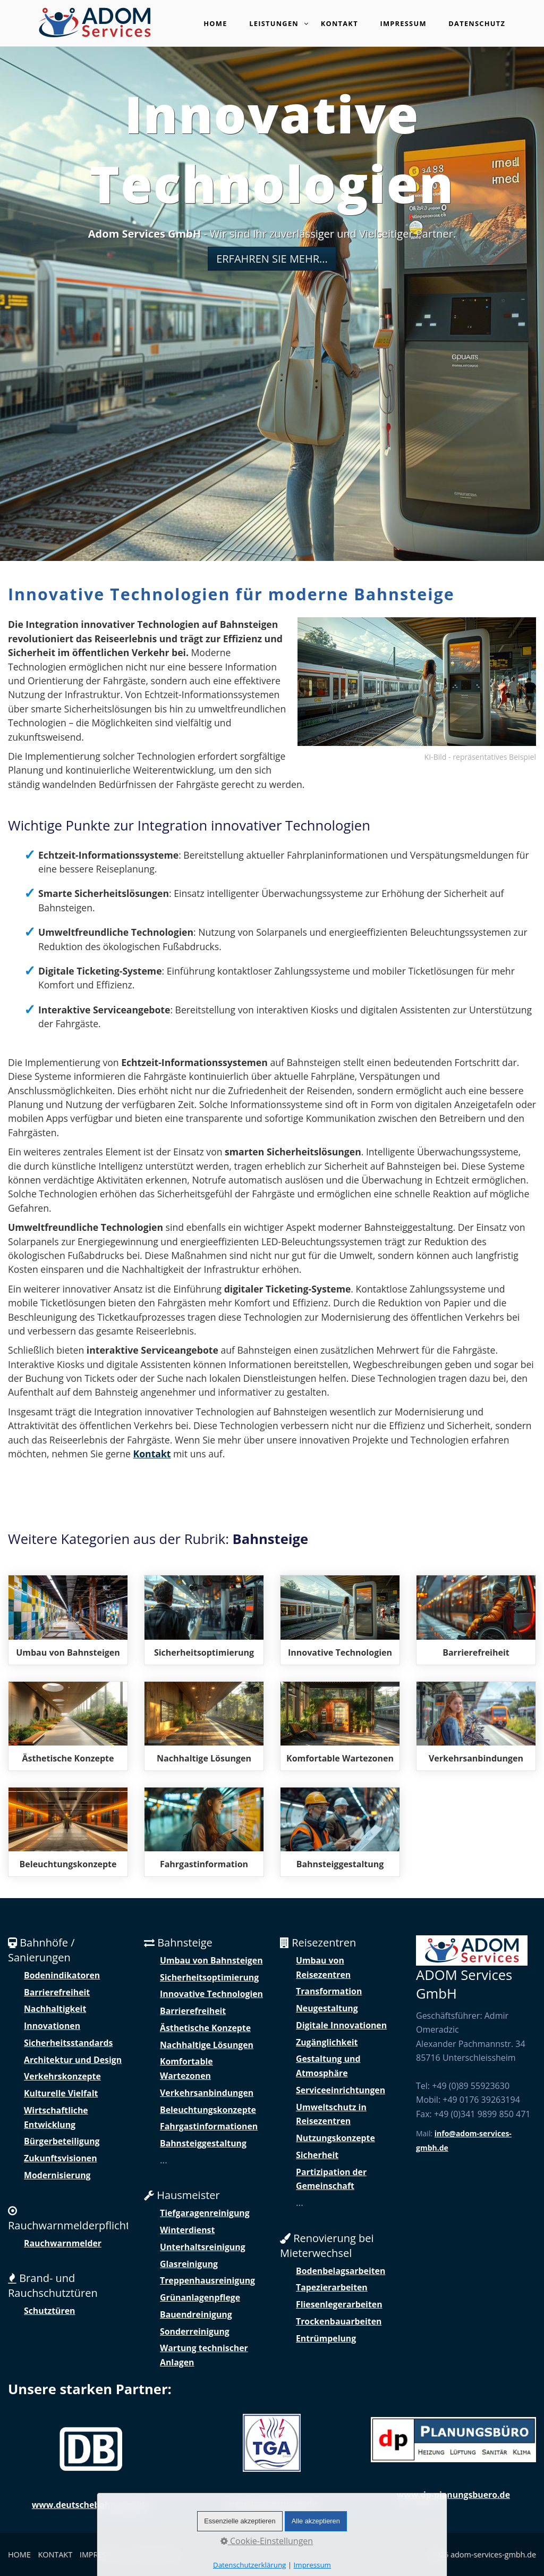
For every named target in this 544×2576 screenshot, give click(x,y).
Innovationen (52, 2026)
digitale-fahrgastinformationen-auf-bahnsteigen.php (204, 1832)
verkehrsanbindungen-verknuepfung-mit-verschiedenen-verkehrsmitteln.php (476, 1726)
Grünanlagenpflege (200, 2297)
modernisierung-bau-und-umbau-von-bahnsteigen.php (68, 1619)
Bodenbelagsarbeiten (340, 2271)
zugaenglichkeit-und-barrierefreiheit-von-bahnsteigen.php (476, 1619)
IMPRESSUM (101, 2554)
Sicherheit (317, 2155)
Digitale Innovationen (341, 2025)
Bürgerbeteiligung (61, 2141)
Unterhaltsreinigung (202, 2247)
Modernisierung (57, 2175)
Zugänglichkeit (327, 2042)
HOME (19, 2554)
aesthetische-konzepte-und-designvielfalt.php (68, 1726)
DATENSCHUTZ (157, 2554)
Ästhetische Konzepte (205, 2028)
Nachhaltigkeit (55, 2009)
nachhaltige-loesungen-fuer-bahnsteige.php (204, 1726)
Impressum (403, 23)
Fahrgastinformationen (209, 2126)
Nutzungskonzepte (335, 2138)
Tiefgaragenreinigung (205, 2213)
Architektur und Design (73, 2060)
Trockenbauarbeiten (338, 2321)
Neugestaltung (327, 2008)
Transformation (329, 1991)
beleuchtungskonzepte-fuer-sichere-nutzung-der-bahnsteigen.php (68, 1832)
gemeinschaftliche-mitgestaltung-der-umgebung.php (340, 1832)
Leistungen (279, 24)
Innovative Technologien (211, 1994)
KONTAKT (55, 2554)
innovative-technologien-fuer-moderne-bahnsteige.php (340, 1619)
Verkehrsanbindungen (206, 2093)
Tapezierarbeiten (332, 2287)
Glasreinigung (189, 2264)
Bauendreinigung (196, 2314)
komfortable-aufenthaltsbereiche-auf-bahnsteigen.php (340, 1726)
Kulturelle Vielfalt (61, 2093)
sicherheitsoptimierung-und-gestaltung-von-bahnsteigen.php (204, 1619)
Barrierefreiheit (57, 1992)
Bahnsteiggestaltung (203, 2143)
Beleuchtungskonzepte (208, 2110)
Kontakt (339, 23)
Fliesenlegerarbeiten (339, 2304)
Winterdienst (187, 2230)
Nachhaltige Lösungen (206, 2045)
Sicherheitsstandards (68, 2043)
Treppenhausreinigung (207, 2280)
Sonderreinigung (195, 2331)
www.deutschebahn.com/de (91, 2505)
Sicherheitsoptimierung (209, 1977)
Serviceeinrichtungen (340, 2090)
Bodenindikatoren (62, 1975)
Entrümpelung (326, 2338)
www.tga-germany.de (272, 2504)
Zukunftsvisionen (60, 2158)
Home (215, 23)
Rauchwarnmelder (62, 2243)
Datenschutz (476, 23)
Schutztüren (49, 2311)
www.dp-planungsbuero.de (453, 2495)
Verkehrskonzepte (62, 2076)
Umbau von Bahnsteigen (211, 1960)
